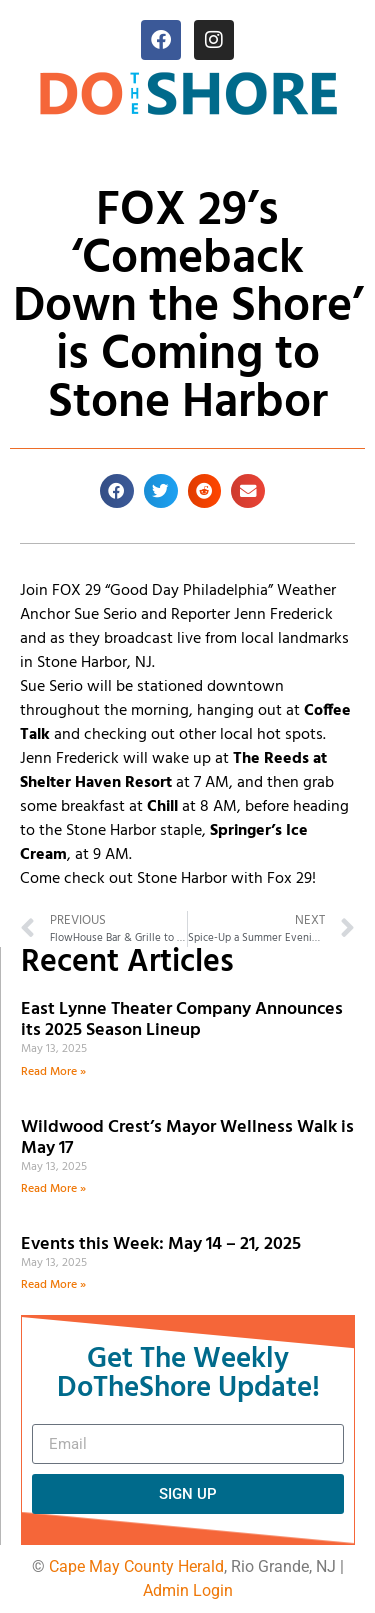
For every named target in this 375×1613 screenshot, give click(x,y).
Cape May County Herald (136, 1566)
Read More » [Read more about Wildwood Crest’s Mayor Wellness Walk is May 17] (53, 1189)
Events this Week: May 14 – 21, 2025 (161, 1244)
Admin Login (188, 1590)
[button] (117, 491)
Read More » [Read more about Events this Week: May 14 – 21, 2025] (53, 1285)
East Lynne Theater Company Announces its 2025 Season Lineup (182, 1020)
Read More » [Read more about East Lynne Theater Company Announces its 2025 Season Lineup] (53, 1072)
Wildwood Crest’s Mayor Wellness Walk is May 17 (187, 1138)
